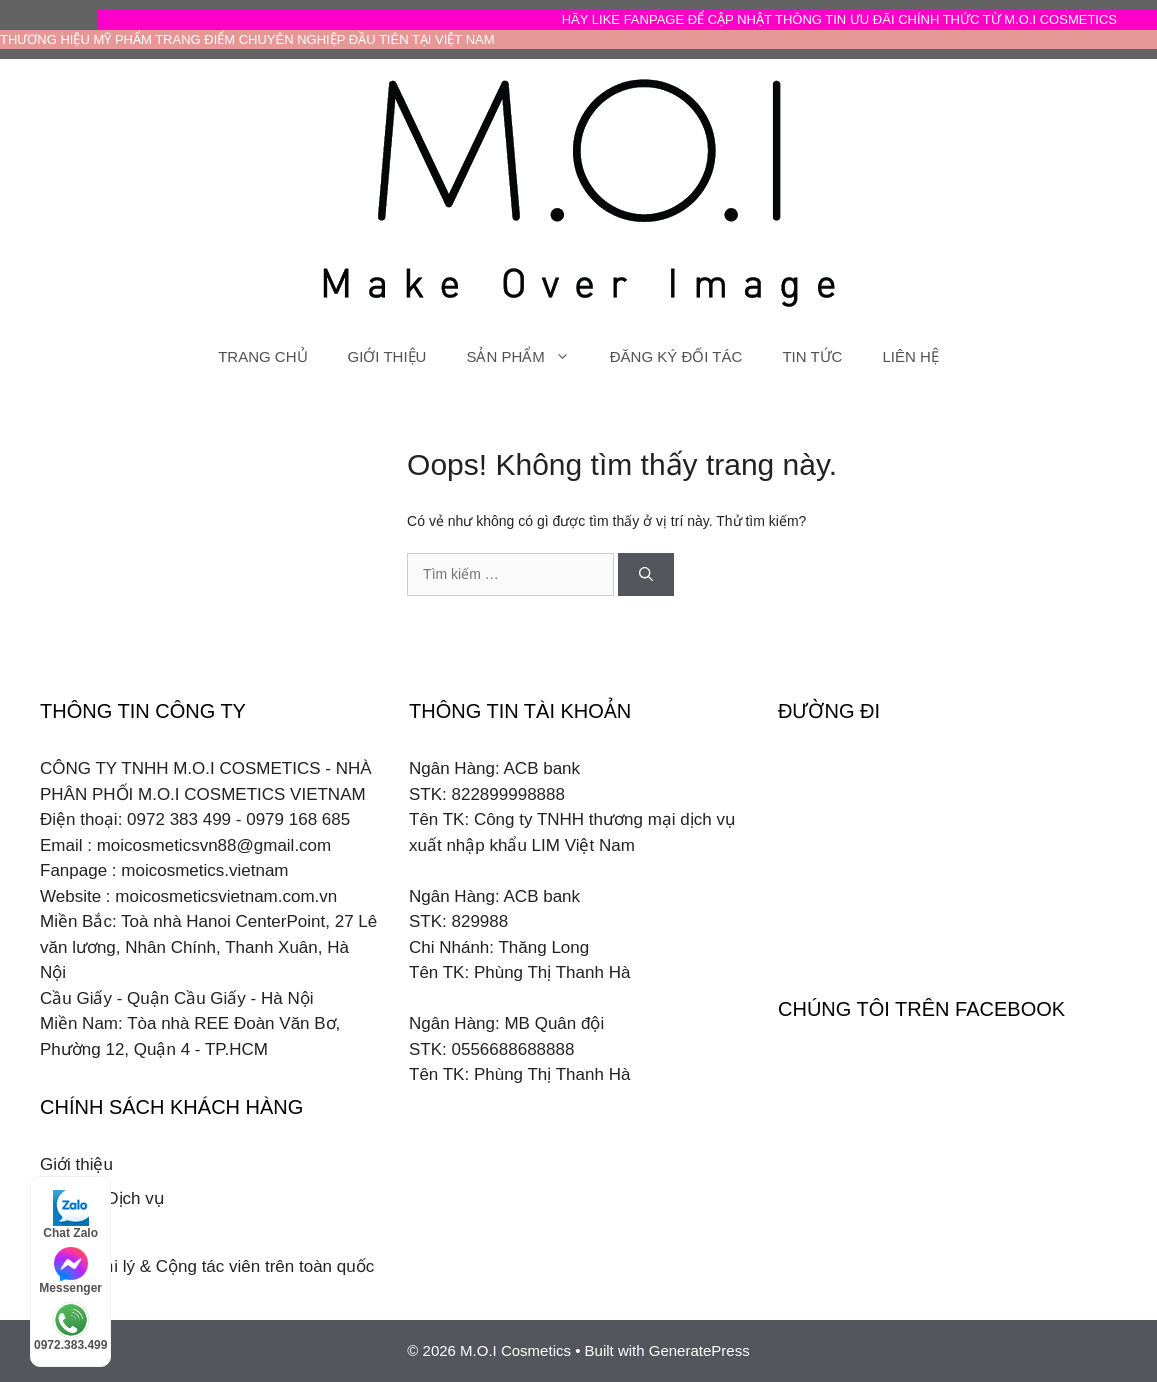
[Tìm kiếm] (646, 574)
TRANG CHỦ (262, 356)
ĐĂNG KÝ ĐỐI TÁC (676, 356)
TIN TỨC (812, 356)
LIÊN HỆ (910, 356)
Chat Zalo (70, 1215)
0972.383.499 (70, 1327)
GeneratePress (699, 1350)
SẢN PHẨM (527, 357)
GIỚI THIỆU (387, 356)
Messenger (70, 1271)
